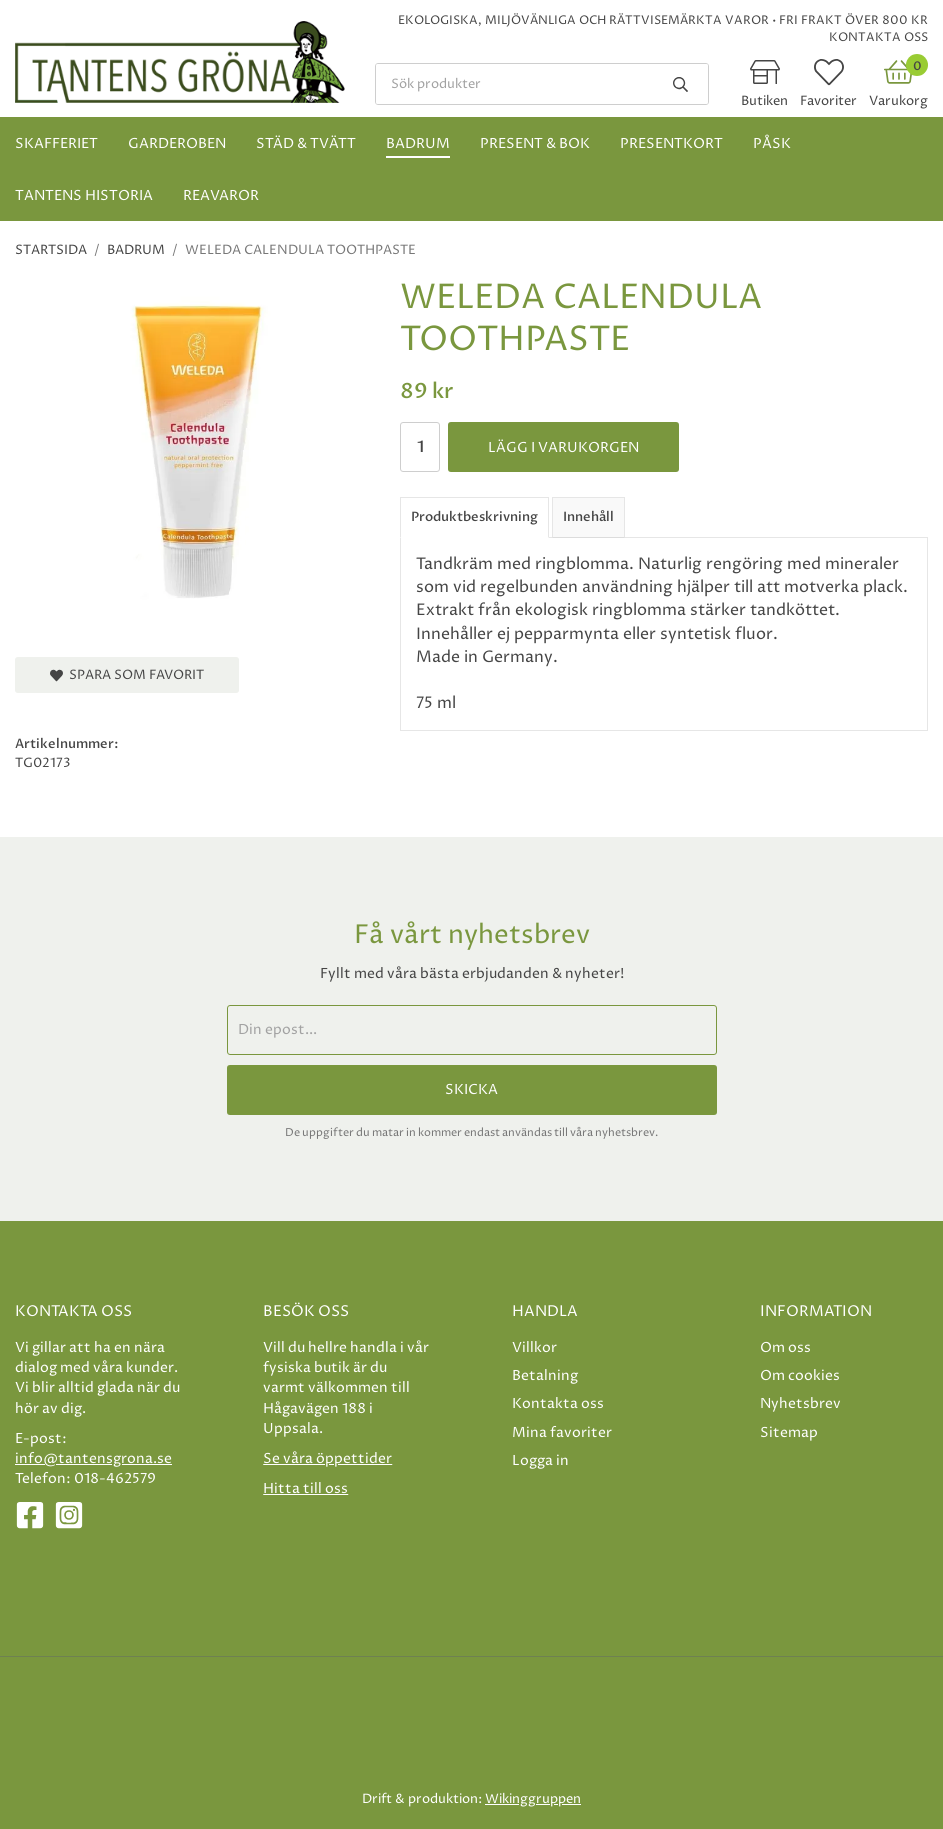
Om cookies (800, 1375)
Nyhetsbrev (800, 1403)
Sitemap (789, 1432)
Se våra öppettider (327, 1458)
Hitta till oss (305, 1488)
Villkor (534, 1347)
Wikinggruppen (533, 1799)
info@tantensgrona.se (93, 1458)
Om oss (785, 1347)
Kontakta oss (878, 37)
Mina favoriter (562, 1432)
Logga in (540, 1460)
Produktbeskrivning (474, 517)
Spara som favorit (127, 675)
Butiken (764, 101)
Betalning (545, 1375)
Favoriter (828, 101)
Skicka (471, 1090)
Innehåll (588, 517)
